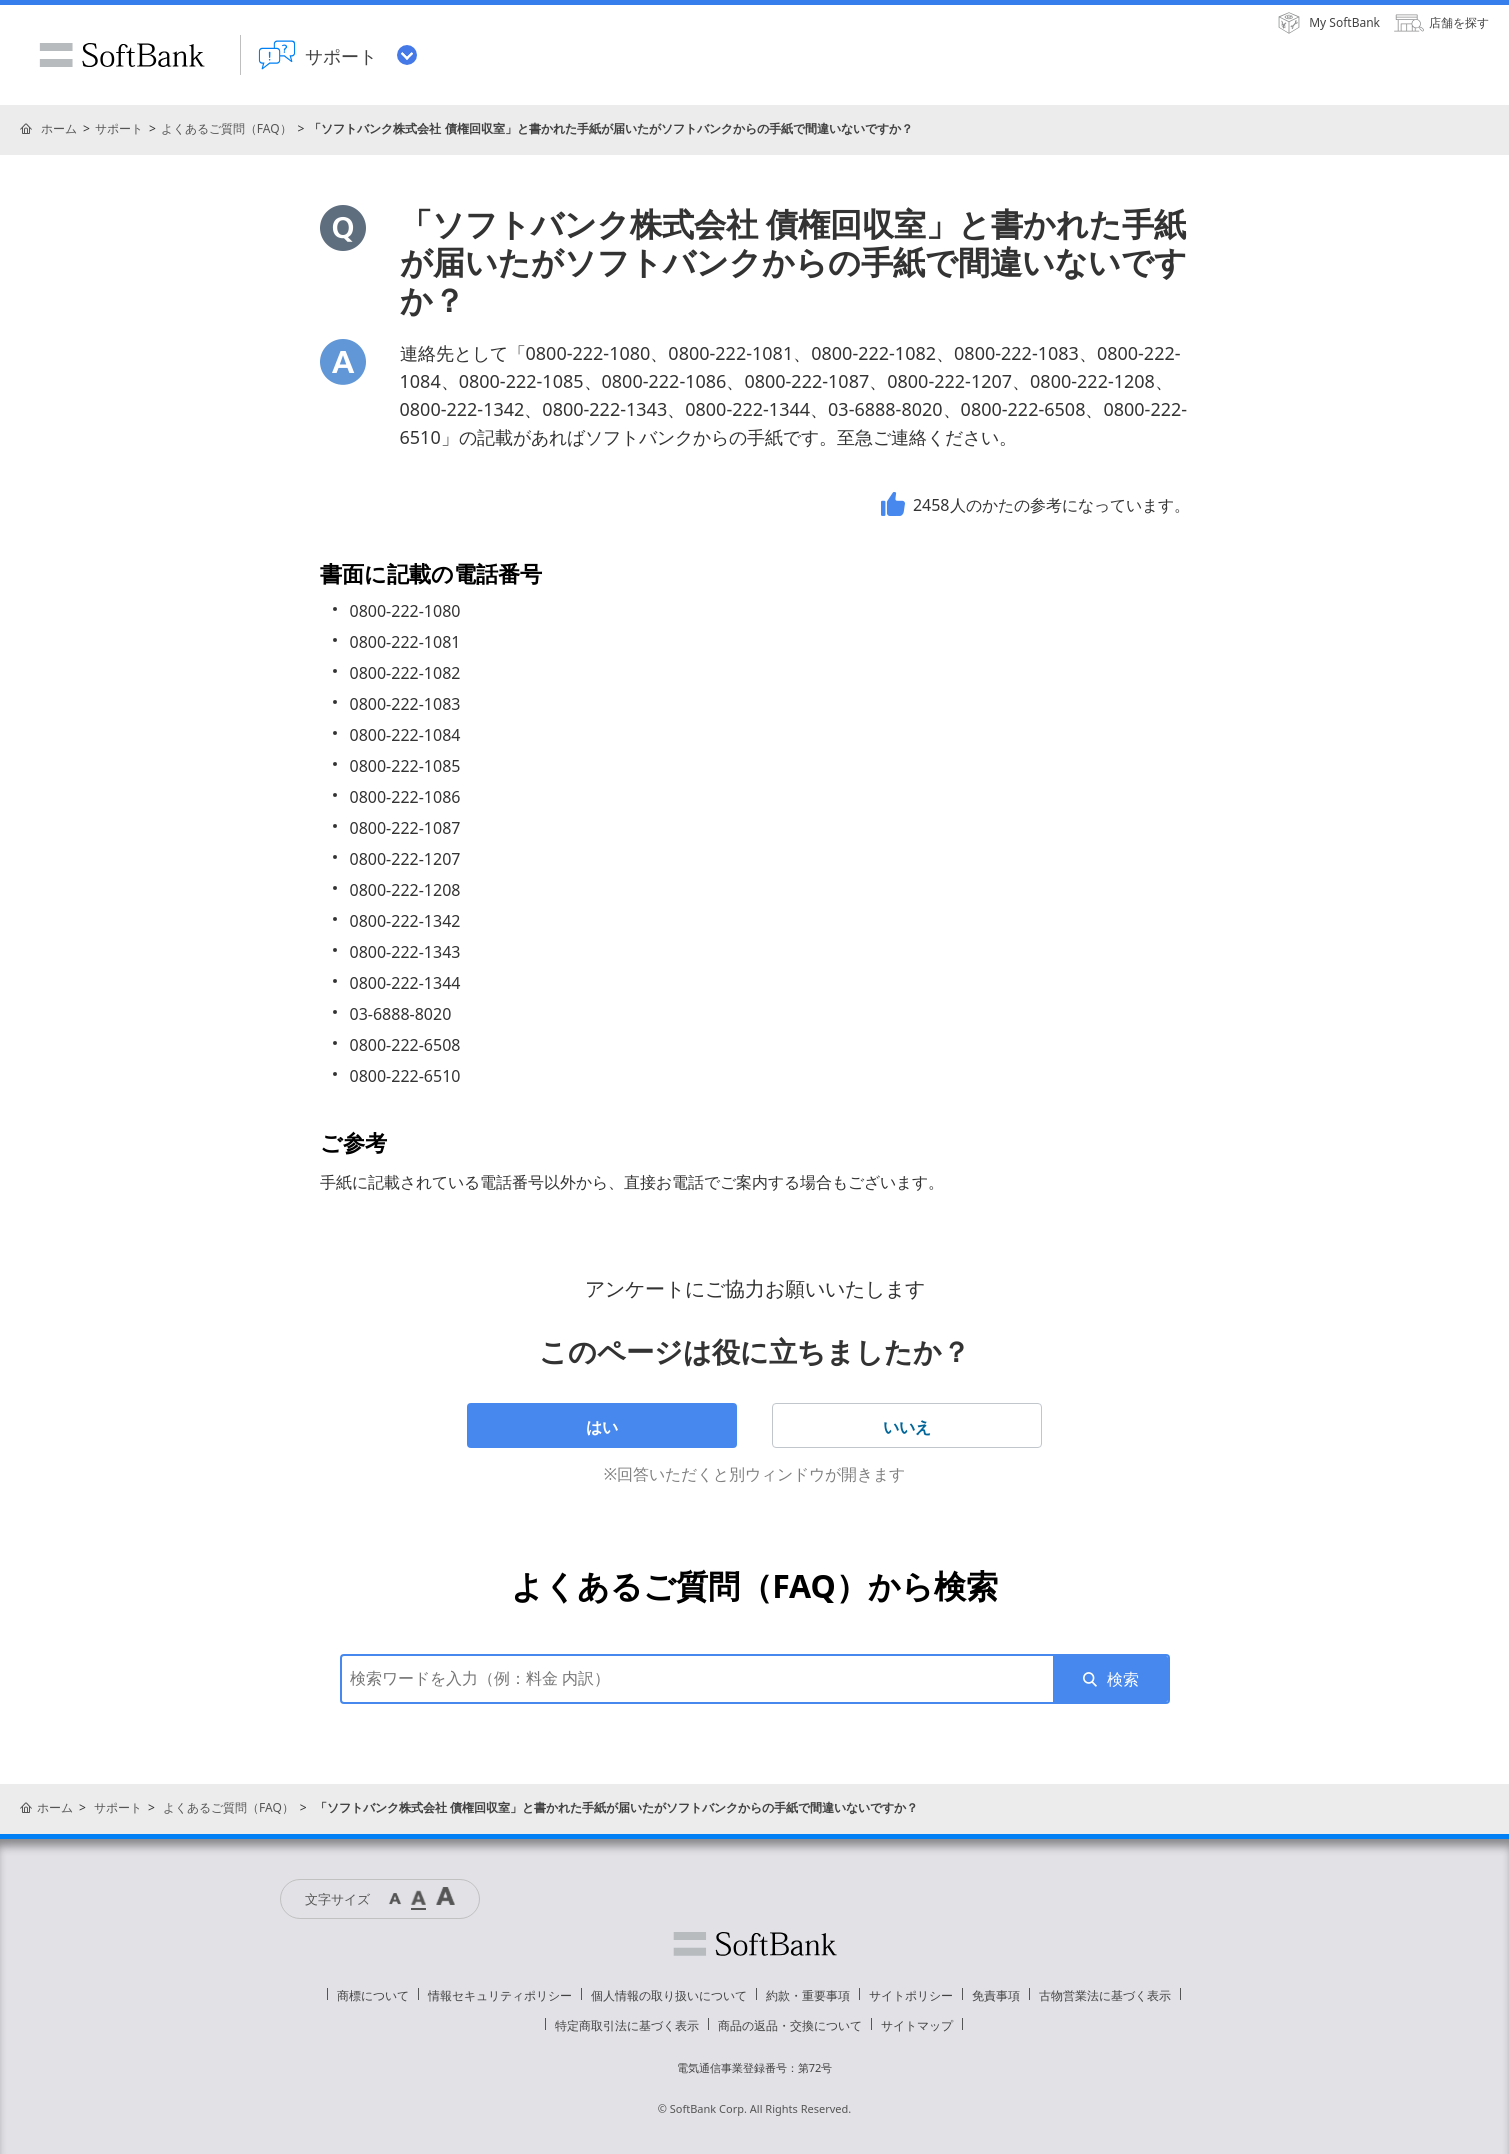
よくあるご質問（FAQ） (226, 128)
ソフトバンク (755, 1944)
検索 (1123, 1679)
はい (602, 1427)
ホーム (59, 128)
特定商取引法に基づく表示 (627, 2025)
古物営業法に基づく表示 (1105, 1995)
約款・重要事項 (808, 1995)
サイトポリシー (911, 1995)
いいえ (907, 1427)
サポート (119, 128)
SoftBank (122, 55)
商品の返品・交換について (790, 2025)
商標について (373, 1995)
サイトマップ (917, 2025)
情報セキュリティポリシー (500, 1995)
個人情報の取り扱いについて (669, 1995)
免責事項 (996, 1995)
